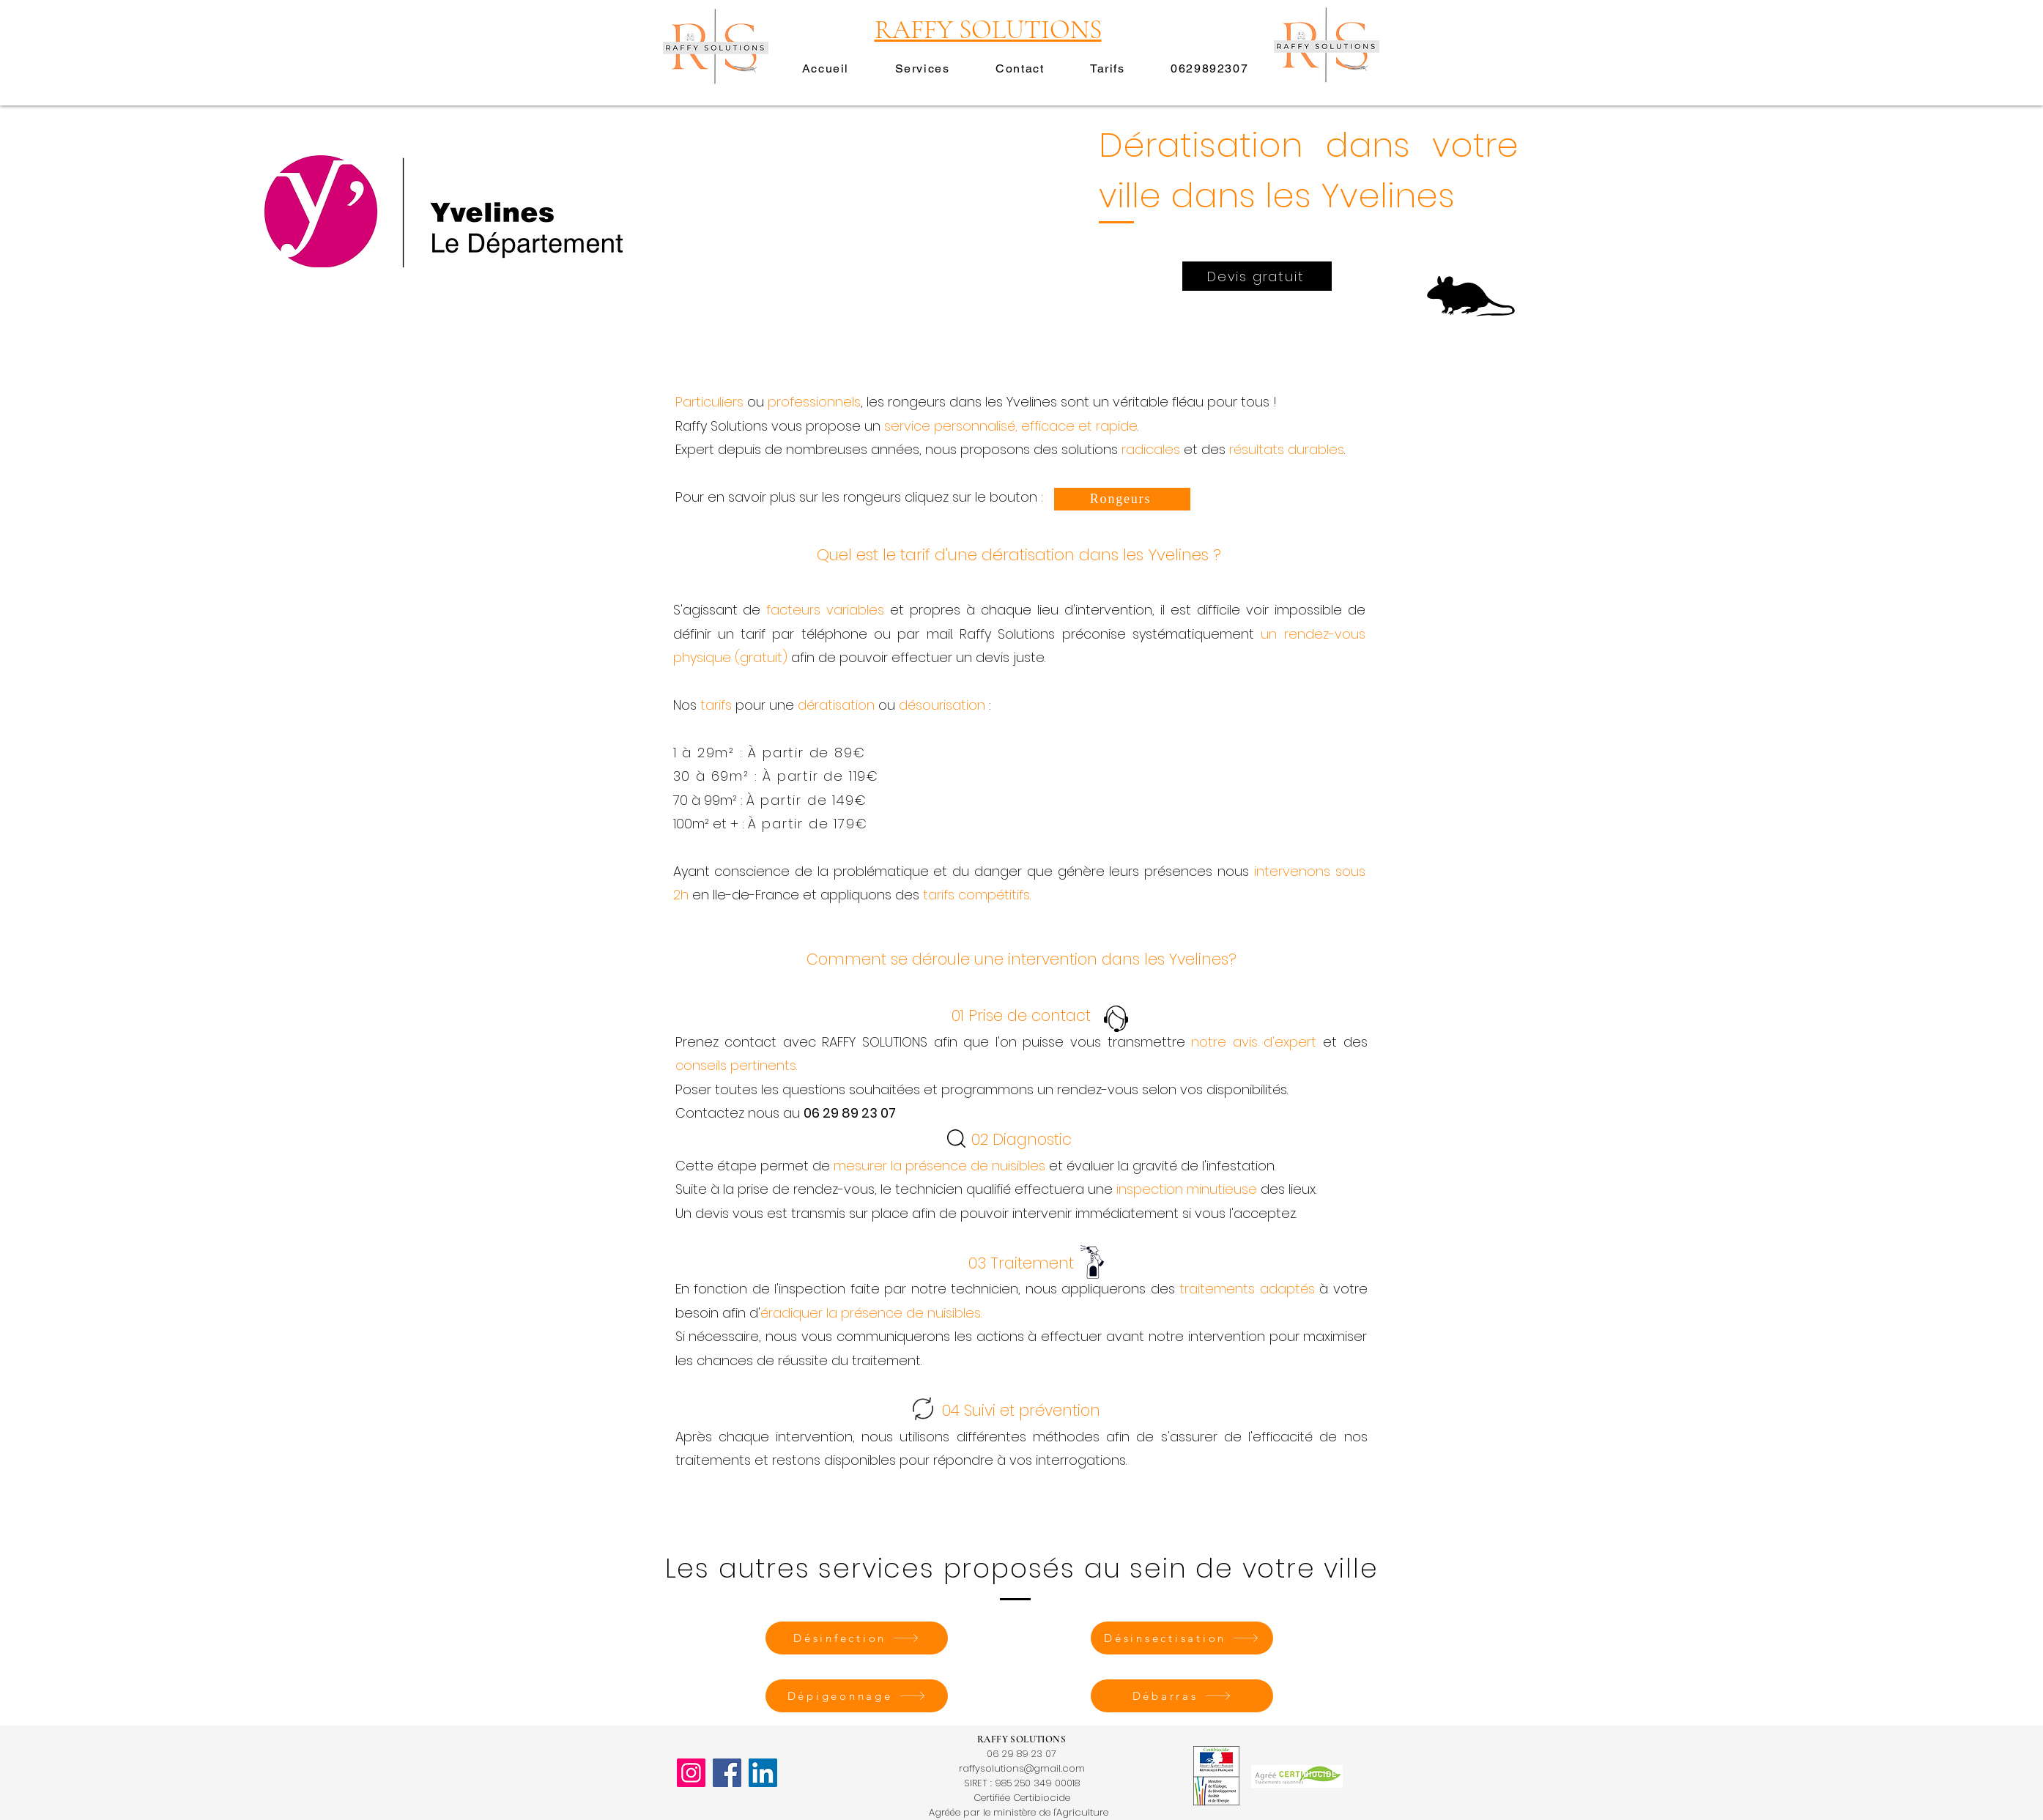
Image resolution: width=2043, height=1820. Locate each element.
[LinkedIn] (763, 1772)
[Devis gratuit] (1257, 276)
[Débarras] (1182, 1695)
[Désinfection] (856, 1638)
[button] (922, 69)
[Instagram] (691, 1772)
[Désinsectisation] (1182, 1638)
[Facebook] (727, 1772)
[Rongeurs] (1122, 499)
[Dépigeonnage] (856, 1695)
